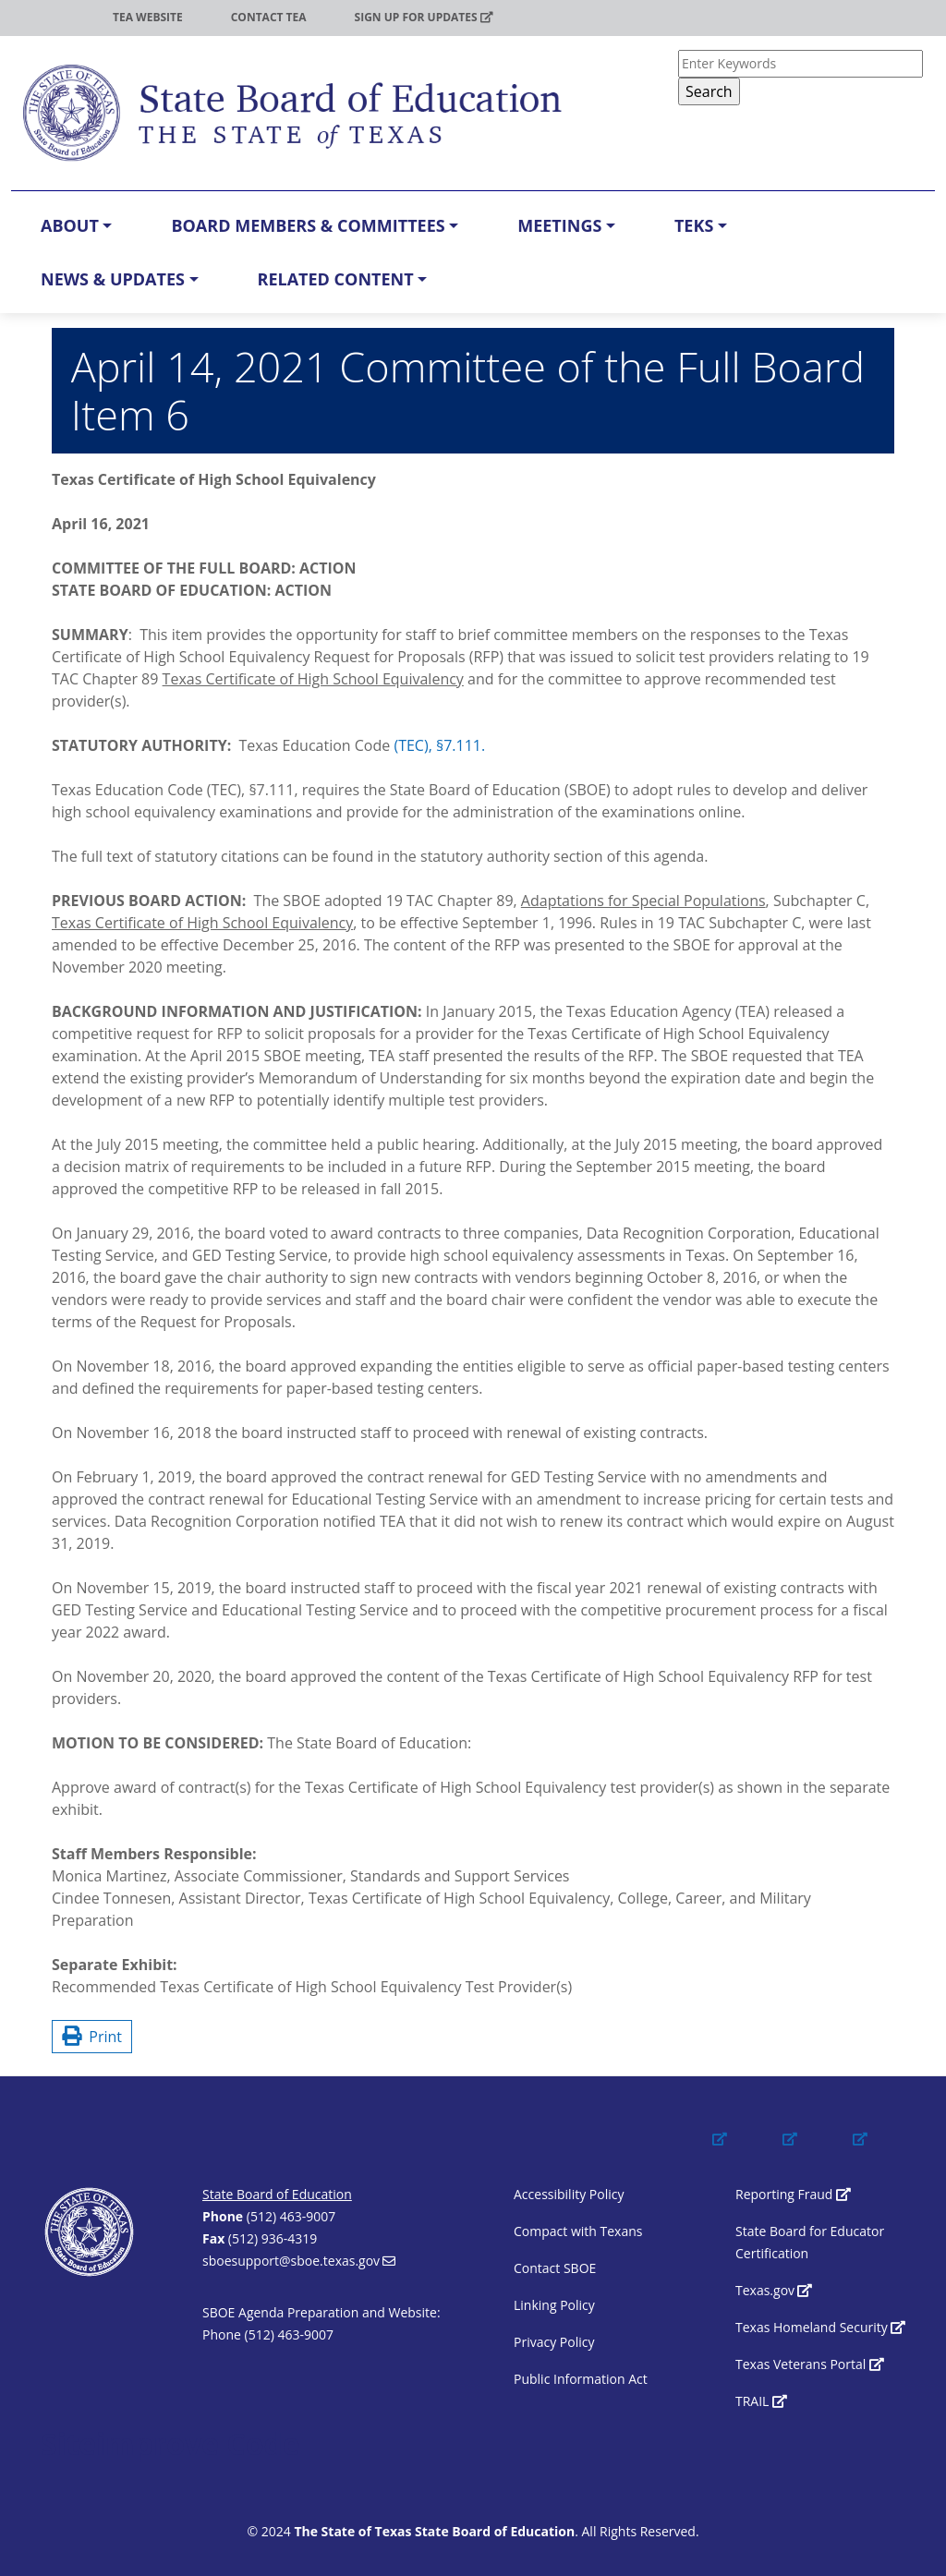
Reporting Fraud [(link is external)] (793, 2194)
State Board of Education (277, 2194)
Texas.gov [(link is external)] (773, 2290)
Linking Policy (554, 2305)
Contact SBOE (555, 2268)
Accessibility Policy (569, 2194)
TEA (54, 17)
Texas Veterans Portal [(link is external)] (809, 2364)
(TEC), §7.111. (439, 745)
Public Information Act (581, 2379)
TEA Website (148, 17)
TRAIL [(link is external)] (761, 2401)
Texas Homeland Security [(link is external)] (820, 2327)
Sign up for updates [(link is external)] (424, 17)
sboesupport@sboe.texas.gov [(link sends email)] (298, 2260)
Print (92, 2036)
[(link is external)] (737, 2155)
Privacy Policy (554, 2342)
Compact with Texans (578, 2231)
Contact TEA (269, 17)
